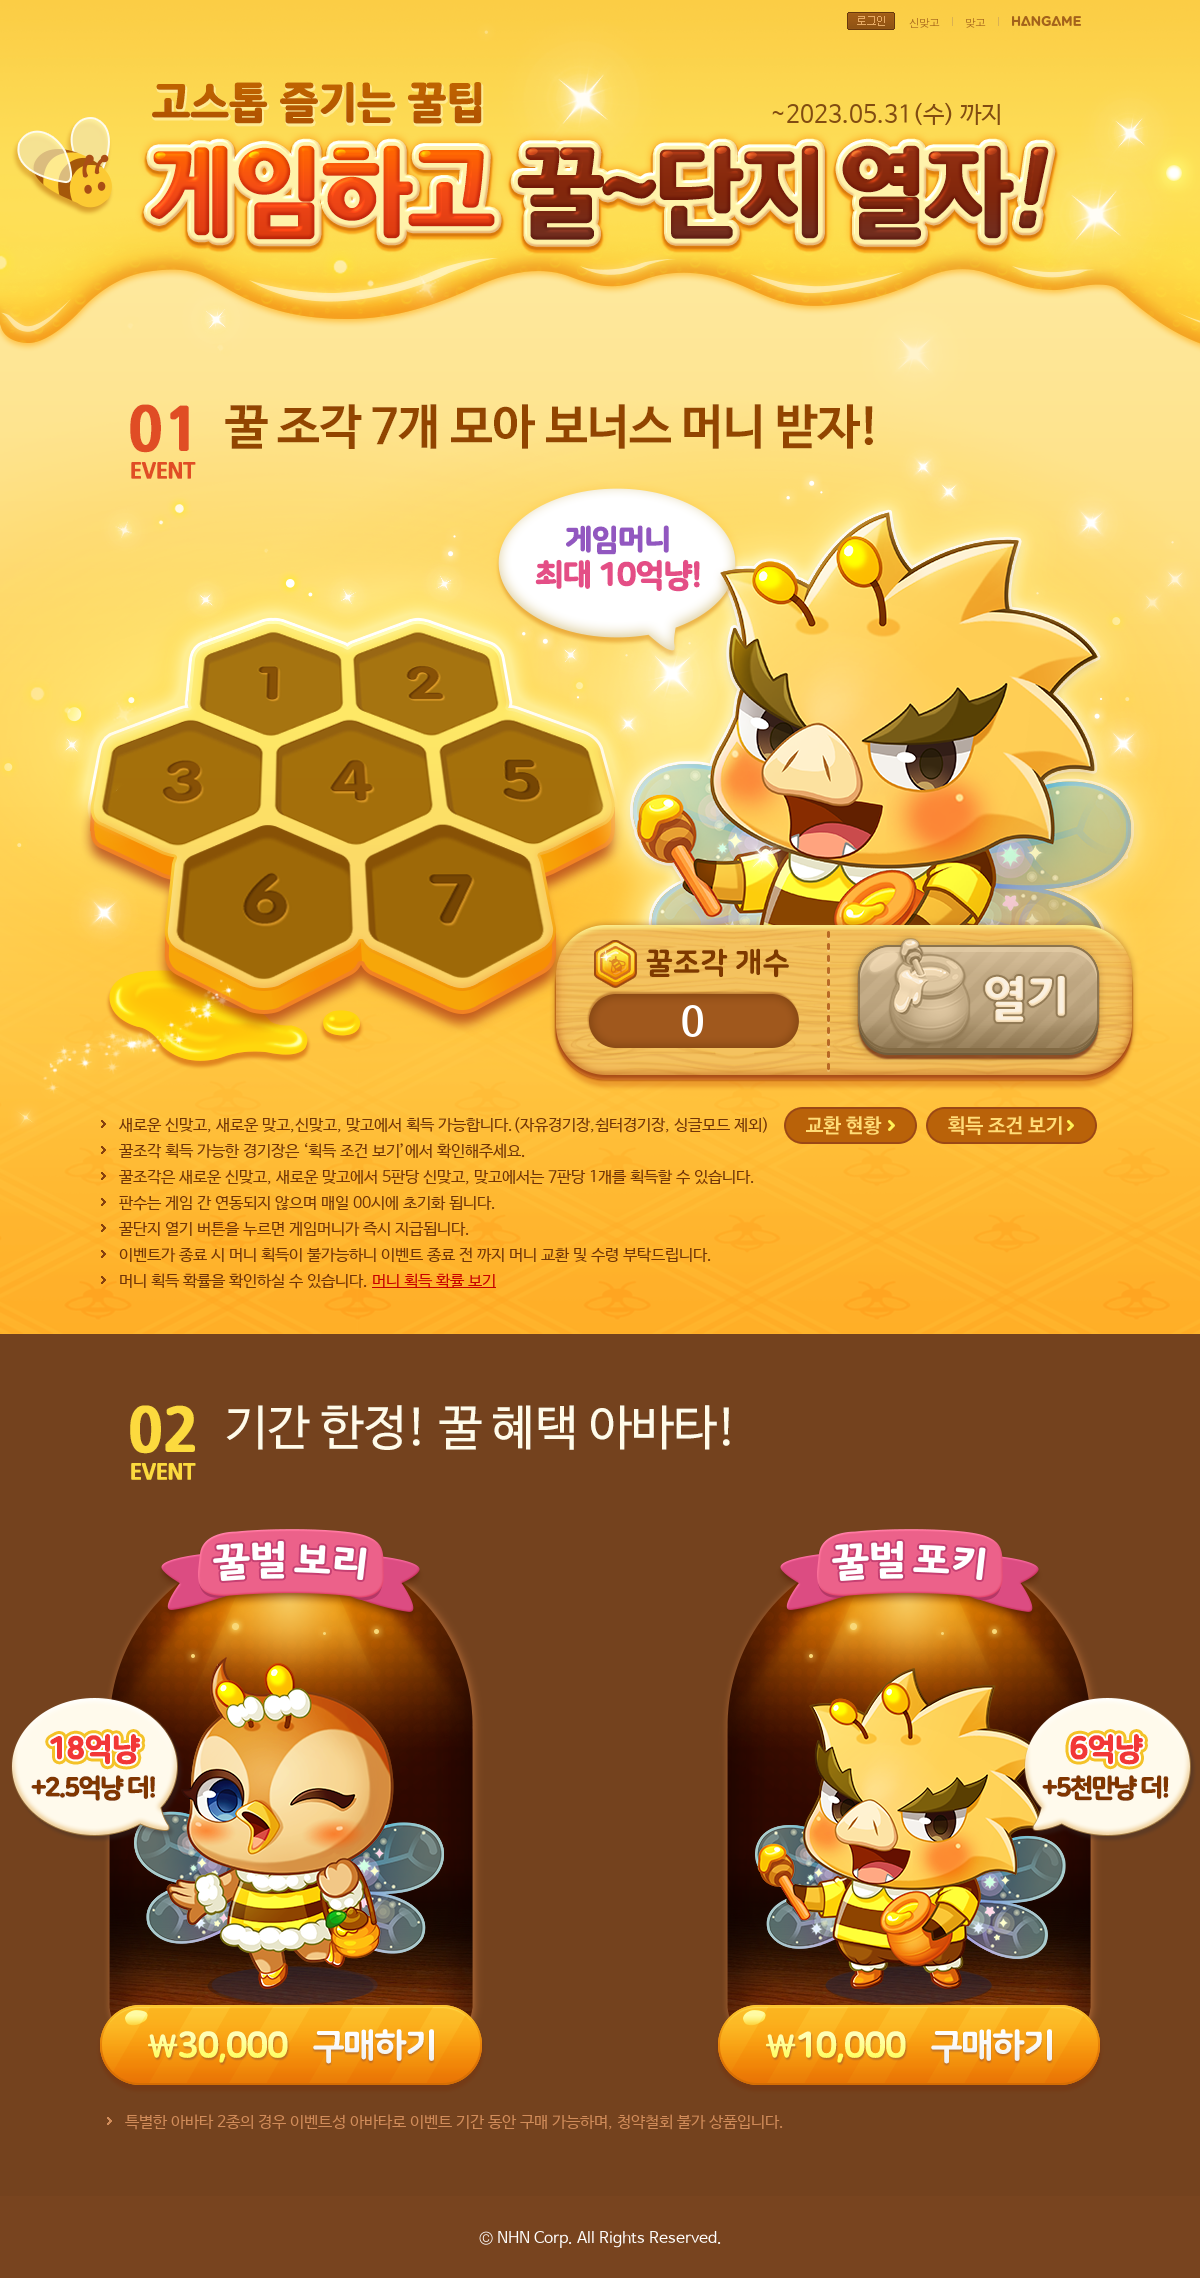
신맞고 (924, 22)
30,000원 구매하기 (291, 2044)
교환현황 (850, 1126)
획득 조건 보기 (1011, 1126)
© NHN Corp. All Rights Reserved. (600, 2238)
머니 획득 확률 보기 (434, 1281)
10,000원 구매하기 (909, 2044)
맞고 (975, 22)
